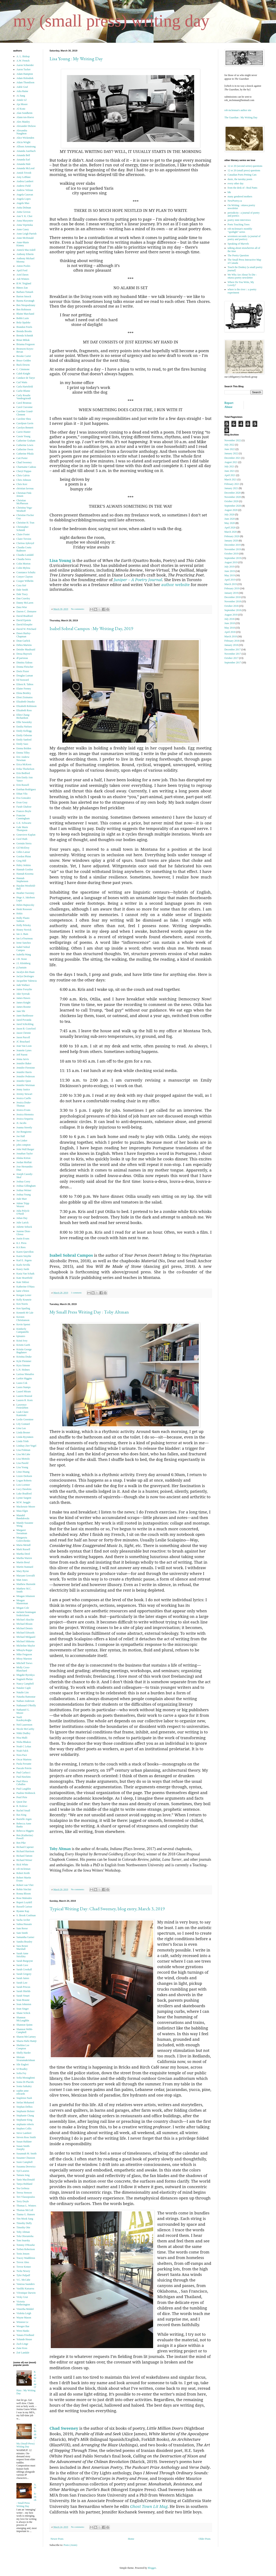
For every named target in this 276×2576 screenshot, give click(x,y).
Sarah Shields (23, 1991)
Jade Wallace (23, 985)
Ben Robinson (23, 309)
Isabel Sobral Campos (23, 949)
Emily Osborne (24, 735)
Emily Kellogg (24, 730)
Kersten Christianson (22, 1318)
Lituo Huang (22, 1471)
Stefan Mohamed (25, 2102)
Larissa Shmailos (25, 1374)
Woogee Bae (22, 2326)
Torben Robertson (25, 2249)
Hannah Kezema (24, 873)
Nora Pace (21, 1754)
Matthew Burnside (25, 1584)
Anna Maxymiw (24, 220)
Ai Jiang (20, 95)
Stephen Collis (23, 2128)
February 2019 (231, 588)
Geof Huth (21, 838)
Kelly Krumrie (23, 1299)
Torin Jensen (22, 2253)
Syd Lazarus (22, 2170)
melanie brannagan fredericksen (26, 1614)
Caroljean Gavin (24, 423)
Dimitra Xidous (24, 662)
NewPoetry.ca (235, 200)
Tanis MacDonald (25, 2179)
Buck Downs (23, 364)
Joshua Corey (23, 1181)
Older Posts (205, 2538)
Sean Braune (22, 1999)
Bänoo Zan (22, 287)
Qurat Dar (21, 1801)
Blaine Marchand (25, 313)
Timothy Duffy (24, 2223)
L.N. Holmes (23, 1369)
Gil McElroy (22, 847)
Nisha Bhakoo (23, 1741)
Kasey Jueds (22, 1269)
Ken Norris (22, 1303)
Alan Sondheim (24, 112)
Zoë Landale (22, 2352)
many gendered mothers (240, 196)
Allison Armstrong (26, 146)
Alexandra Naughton (21, 132)
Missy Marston (24, 1658)
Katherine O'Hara (25, 1286)
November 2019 (232, 549)
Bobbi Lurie (22, 318)
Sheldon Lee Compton (22, 2047)
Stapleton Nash (24, 2098)
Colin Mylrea (23, 567)
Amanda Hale (23, 164)
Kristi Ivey (22, 1340)
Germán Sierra (23, 843)
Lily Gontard (23, 1423)
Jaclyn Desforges (25, 976)
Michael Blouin (24, 1623)
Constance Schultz (25, 572)
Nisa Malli (21, 1737)
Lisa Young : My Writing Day (76, 59)
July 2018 (229, 618)
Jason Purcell (23, 1037)
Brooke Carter (23, 356)
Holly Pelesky (23, 925)
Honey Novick (23, 929)
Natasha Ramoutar (25, 1696)
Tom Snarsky (23, 2240)
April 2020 (229, 527)
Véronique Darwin (26, 2292)
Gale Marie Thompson (22, 829)
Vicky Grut (22, 2297)
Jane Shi (20, 1011)
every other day (236, 183)
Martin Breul (23, 1562)
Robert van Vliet (24, 1885)
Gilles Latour (23, 851)
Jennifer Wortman (25, 1085)
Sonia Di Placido (25, 2081)
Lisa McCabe (23, 1454)
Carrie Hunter (23, 431)
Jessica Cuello (23, 1098)
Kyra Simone (23, 1365)
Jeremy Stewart (24, 1093)
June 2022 (229, 449)
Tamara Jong (22, 2175)
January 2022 (231, 453)
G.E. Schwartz (23, 822)
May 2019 (229, 575)
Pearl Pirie (21, 1797)
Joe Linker (21, 1140)
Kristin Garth (23, 1344)
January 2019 (231, 592)
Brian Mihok (23, 340)
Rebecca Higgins (25, 1830)
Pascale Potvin (23, 1768)
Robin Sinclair (23, 1889)
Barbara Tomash (24, 291)
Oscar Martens (23, 1759)
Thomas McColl (24, 2210)
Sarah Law (22, 1982)
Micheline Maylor (25, 1645)
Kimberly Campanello (22, 1330)
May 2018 (229, 627)
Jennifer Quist (23, 1080)
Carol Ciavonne (24, 407)
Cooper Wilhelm (24, 580)
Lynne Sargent (23, 1497)
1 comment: (77, 1292)
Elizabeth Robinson (26, 706)
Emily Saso (22, 743)
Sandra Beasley (24, 1941)
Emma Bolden (23, 748)
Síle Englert (22, 2064)
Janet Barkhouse (24, 1015)
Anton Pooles (23, 265)
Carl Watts (21, 382)
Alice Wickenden (25, 137)
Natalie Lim (22, 1692)
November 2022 (232, 440)
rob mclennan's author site (237, 110)
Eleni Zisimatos (24, 697)
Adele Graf (22, 86)
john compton (23, 1144)
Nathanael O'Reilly (26, 1705)
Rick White (22, 1864)
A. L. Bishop (23, 56)
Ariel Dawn (22, 274)
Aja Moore (22, 104)
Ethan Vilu (21, 793)
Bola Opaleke (23, 322)
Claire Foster (23, 534)
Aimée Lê (21, 99)
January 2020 (231, 540)
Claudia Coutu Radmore (23, 549)
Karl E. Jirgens (24, 1260)
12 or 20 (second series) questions (245, 165)
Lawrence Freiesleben (22, 1406)
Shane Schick (23, 2013)
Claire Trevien (23, 538)
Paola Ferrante (23, 1763)
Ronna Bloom (23, 1893)
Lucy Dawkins (23, 1489)
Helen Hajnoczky (25, 904)
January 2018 (231, 645)
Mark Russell (23, 1549)
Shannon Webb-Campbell (24, 2031)
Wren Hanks (22, 2330)
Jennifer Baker (23, 1063)
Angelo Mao (22, 203)
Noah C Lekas (23, 1746)
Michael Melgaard (25, 1636)
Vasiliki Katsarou (25, 2288)
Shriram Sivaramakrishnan (25, 2059)
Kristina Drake (24, 1356)
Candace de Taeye (25, 377)
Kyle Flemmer (23, 1361)
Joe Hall (20, 1136)
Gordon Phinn (23, 856)
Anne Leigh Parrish (26, 233)
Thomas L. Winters (26, 2205)
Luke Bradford (24, 1493)
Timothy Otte (23, 2227)
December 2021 (232, 457)
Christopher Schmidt (22, 528)
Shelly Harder (23, 2052)
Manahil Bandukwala (22, 1517)
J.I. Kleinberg (23, 963)
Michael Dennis (24, 1628)
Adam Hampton (24, 73)
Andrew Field (23, 185)
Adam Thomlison (25, 82)
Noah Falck (22, 1750)
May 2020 (229, 523)
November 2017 (232, 653)
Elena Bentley (23, 693)
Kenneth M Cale (24, 1312)
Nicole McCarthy (25, 1728)
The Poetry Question (238, 255)
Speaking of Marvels (238, 243)
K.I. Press (21, 1243)
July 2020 (229, 514)
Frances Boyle (23, 811)
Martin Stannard (24, 1566)
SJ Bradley (22, 2068)
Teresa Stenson (24, 2192)
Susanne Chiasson (25, 2157)
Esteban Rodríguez (26, 789)
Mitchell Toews (24, 1663)
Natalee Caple (23, 1687)
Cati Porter (22, 458)
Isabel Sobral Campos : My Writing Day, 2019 (91, 628)
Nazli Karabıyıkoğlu (23, 1719)
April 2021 (229, 475)
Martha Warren (24, 1558)
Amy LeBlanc (23, 177)
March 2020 (230, 531)
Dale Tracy (22, 594)
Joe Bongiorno (23, 1131)
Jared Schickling (24, 1024)
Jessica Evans (23, 1109)
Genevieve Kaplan (25, 834)
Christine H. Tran (25, 522)
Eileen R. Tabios (24, 684)
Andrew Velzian (24, 190)
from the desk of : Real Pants (242, 187)
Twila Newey (23, 2271)
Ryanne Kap (22, 1911)
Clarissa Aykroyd (25, 543)
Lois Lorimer (23, 1484)
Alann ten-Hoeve (25, 117)
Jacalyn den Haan (25, 972)
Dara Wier (21, 607)
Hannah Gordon (24, 869)
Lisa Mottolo (23, 1458)
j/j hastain (21, 967)
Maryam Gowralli (25, 1575)
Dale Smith (22, 589)
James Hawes (23, 998)
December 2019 (232, 544)
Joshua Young (23, 1194)
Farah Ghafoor (23, 806)
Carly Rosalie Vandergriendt (23, 397)
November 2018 (232, 601)
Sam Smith (22, 1932)
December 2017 (232, 649)
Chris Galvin (23, 475)
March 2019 (230, 584)
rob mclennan (23, 1868)
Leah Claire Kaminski (22, 1413)
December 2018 (232, 597)
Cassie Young (23, 436)
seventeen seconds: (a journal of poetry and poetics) (244, 238)
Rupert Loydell (24, 1902)
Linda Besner (23, 1432)
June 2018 (229, 623)
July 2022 (229, 444)
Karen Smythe (23, 1256)
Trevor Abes (22, 2262)
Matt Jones (22, 1579)
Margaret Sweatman (21, 1532)
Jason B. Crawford (26, 1028)
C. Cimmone (22, 369)
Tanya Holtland (24, 2183)
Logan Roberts (24, 1480)
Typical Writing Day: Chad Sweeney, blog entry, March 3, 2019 (107, 1909)
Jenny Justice (23, 1089)
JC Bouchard (23, 1041)
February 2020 (231, 536)
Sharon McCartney (26, 2036)
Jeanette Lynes (23, 1050)
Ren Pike (21, 1842)
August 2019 (231, 562)
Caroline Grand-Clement (24, 413)
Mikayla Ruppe (24, 1650)
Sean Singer (22, 2008)
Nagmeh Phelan (24, 1679)
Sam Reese (22, 1928)
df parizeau (22, 658)
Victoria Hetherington (23, 2303)
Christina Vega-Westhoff (24, 509)
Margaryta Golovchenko (23, 1539)
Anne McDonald (24, 237)
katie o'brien (22, 1290)
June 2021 (229, 470)
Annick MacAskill (25, 249)
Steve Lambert (23, 2133)
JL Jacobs (21, 1123)
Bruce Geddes (23, 360)
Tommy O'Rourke (25, 2244)
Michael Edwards (25, 1632)
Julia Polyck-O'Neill (23, 1212)
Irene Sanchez (23, 942)
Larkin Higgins (24, 1378)
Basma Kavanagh (25, 300)
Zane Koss (21, 2348)
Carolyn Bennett (24, 427)
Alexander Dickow (26, 126)
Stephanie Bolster (25, 2111)
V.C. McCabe (23, 2279)
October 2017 (231, 658)
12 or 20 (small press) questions (244, 170)
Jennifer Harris (24, 1072)
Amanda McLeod (25, 168)
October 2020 (231, 501)
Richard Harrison (25, 1851)
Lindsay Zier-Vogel (26, 1445)
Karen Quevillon (24, 1251)
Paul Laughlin (23, 1788)
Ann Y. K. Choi (24, 216)
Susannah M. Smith (26, 2153)
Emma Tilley (23, 752)
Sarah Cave (22, 1965)
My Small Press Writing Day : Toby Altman (89, 1312)
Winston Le (22, 2322)
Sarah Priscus (23, 1986)
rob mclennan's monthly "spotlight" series (240, 230)
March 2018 (230, 636)
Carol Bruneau (23, 402)
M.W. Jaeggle (23, 1502)
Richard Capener (25, 1847)
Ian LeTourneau (24, 938)
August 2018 (231, 614)
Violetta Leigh (23, 2313)
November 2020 (232, 497)
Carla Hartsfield (24, 386)
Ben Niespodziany (25, 305)
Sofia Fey (21, 2073)
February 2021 (231, 483)
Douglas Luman (24, 675)
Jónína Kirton (23, 1158)
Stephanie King (24, 2119)
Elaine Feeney (23, 688)
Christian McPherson (22, 502)
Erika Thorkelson (25, 768)
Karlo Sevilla (23, 1264)
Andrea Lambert (24, 181)
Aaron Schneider (25, 65)
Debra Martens (24, 645)
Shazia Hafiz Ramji (26, 2040)
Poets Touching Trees (239, 224)
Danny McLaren (24, 602)
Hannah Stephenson (22, 880)
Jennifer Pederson (25, 1076)
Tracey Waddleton (25, 2257)
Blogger (152, 2567)
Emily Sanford (23, 739)
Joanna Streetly (24, 1127)
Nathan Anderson (25, 1700)
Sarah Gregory (23, 1973)
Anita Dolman (23, 207)
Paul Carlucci (23, 1772)
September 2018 (232, 610)
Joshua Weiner (23, 1190)
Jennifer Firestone (25, 1067)
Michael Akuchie (25, 1619)
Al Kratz (20, 108)
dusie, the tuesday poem (240, 179)
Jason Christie (23, 1032)
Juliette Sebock (24, 1226)
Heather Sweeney (25, 892)
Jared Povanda (23, 1019)
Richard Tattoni (24, 1855)
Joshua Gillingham (26, 1185)
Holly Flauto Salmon (22, 919)
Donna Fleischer (24, 666)
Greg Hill (21, 860)
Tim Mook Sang (24, 2218)
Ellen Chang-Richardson (23, 716)
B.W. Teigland (23, 283)
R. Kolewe (21, 1806)
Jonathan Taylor (24, 1153)
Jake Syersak (23, 993)
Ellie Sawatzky (24, 722)
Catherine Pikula (24, 453)
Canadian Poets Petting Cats (242, 174)
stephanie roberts (25, 2124)
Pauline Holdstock (25, 1793)
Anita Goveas (23, 211)
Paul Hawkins (23, 1776)
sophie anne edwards (22, 2092)
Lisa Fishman (23, 1450)
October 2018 (231, 605)
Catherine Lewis (24, 445)
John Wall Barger (25, 1149)
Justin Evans (22, 1238)
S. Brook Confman (26, 1915)
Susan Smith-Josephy (23, 2148)
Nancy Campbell (25, 1683)
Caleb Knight (23, 373)
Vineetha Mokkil (25, 2309)
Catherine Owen (24, 449)
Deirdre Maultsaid (25, 649)
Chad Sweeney (24, 462)
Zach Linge (22, 2343)
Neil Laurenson (24, 1724)
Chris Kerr (21, 484)
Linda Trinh (22, 1441)
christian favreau (24, 488)
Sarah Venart (22, 1995)
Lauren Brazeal (24, 1395)
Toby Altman (23, 2231)
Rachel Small (23, 1810)
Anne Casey (22, 229)
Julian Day (22, 1218)
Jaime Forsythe (24, 989)
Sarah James (22, 1978)
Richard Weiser (24, 1860)
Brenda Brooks (24, 331)
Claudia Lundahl (24, 554)
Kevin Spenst (23, 1324)
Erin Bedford (23, 773)
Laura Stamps (23, 1387)
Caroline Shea (23, 418)
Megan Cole (22, 1607)
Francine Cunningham (23, 817)
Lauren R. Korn (24, 1400)
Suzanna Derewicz (26, 2166)
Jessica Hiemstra (24, 1114)
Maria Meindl (23, 1545)
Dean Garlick (23, 640)
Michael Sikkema (25, 1641)
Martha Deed (23, 1553)
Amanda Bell (23, 155)
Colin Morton (23, 563)
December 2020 (232, 492)
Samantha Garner (25, 1937)
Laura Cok (21, 1382)
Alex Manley (23, 121)
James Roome (23, 1006)
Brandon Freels (24, 326)
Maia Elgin (22, 1510)
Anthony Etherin (24, 254)
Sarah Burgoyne (24, 1960)
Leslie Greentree (24, 1419)
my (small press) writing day (111, 20)
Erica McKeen (23, 764)
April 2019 (229, 579)
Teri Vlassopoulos (25, 2196)
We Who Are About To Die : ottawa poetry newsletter (242, 276)
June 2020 (229, 518)
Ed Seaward (22, 679)
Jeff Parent (21, 1054)
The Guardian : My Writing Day (240, 117)
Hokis (19, 913)
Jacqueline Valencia (26, 980)
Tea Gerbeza (22, 2188)
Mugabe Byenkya (25, 1674)
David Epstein (23, 620)
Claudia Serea (23, 559)
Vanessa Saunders (25, 2284)
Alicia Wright (23, 142)
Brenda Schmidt (24, 335)
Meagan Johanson (25, 1596)
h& (229, 192)
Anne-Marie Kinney (22, 244)
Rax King (21, 1814)
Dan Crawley (23, 598)
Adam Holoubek (24, 78)
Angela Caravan (24, 194)
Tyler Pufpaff (23, 2275)
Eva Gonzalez (23, 797)
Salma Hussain (24, 1924)
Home (131, 2538)
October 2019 (231, 553)
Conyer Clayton (24, 576)
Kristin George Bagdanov (24, 1351)
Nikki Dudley (23, 1733)
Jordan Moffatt (24, 1162)
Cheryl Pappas (23, 471)
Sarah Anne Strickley (22, 1955)
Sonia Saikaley (24, 2086)
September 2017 (232, 662)
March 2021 (230, 479)
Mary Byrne (22, 1571)
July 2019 (229, 566)
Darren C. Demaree (26, 611)
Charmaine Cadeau (26, 466)
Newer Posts (57, 2538)
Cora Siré (21, 585)
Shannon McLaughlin (22, 2019)
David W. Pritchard (26, 629)
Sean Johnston (23, 2004)
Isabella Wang (23, 954)
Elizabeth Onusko (25, 701)
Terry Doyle (22, 2201)
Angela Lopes (23, 198)
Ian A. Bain (22, 933)
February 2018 (231, 640)
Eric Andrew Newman (22, 758)
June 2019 (229, 571)
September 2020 (232, 505)
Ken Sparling (23, 1308)
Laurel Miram (23, 1391)
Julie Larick (22, 1222)
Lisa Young (22, 1467)
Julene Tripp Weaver (22, 1205)
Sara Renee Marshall (22, 1947)
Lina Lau (21, 1428)
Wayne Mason (23, 2317)
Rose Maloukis (24, 1898)
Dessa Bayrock (24, 653)
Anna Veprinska (24, 224)
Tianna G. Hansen (25, 2214)
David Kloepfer (24, 624)
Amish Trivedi (23, 172)
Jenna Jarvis (22, 1059)
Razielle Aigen (24, 1819)
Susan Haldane (24, 2141)
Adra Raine (22, 91)
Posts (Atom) (70, 2545)
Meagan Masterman (22, 1602)
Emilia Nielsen (24, 726)
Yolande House (24, 2339)
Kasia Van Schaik (25, 1273)
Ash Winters (22, 278)
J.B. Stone (21, 958)
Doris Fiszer (22, 671)
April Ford (21, 270)
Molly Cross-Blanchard (23, 1669)
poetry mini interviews (239, 219)
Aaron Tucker (23, 69)
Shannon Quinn (24, 2024)
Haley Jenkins (23, 865)
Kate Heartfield (24, 1277)
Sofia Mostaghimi (25, 2077)
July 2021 (229, 466)
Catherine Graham (25, 440)
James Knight (23, 1002)
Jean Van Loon (24, 1045)
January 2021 (231, 488)
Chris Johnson (23, 479)
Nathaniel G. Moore (22, 1711)
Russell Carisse (24, 1906)
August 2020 (231, 510)
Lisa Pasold (22, 1463)
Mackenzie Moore (25, 1506)
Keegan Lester (23, 1295)
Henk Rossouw (24, 909)
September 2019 (232, 558)
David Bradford (24, 615)
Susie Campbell (24, 2162)
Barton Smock (23, 296)
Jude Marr (21, 1198)
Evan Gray (22, 802)
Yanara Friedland (25, 2335)
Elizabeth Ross (24, 710)
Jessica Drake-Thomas (23, 1104)
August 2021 (231, 462)
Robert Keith (23, 1873)
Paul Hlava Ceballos (22, 1783)
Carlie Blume (23, 390)
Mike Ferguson (24, 1654)
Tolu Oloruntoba (24, 2236)
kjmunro (20, 1336)
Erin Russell (22, 784)
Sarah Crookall (24, 1969)
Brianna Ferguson (25, 344)
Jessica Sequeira (24, 1118)
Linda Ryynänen (24, 1436)
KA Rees (21, 1247)
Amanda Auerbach (26, 151)
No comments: (78, 609)
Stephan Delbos (24, 2106)
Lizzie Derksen (24, 1476)
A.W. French (22, 60)
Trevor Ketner (23, 2266)
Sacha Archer (23, 1919)
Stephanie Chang (25, 2115)
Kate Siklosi (22, 1282)
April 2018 (229, 631)
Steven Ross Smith (26, 2137)
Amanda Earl (23, 159)
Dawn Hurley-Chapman (23, 635)
